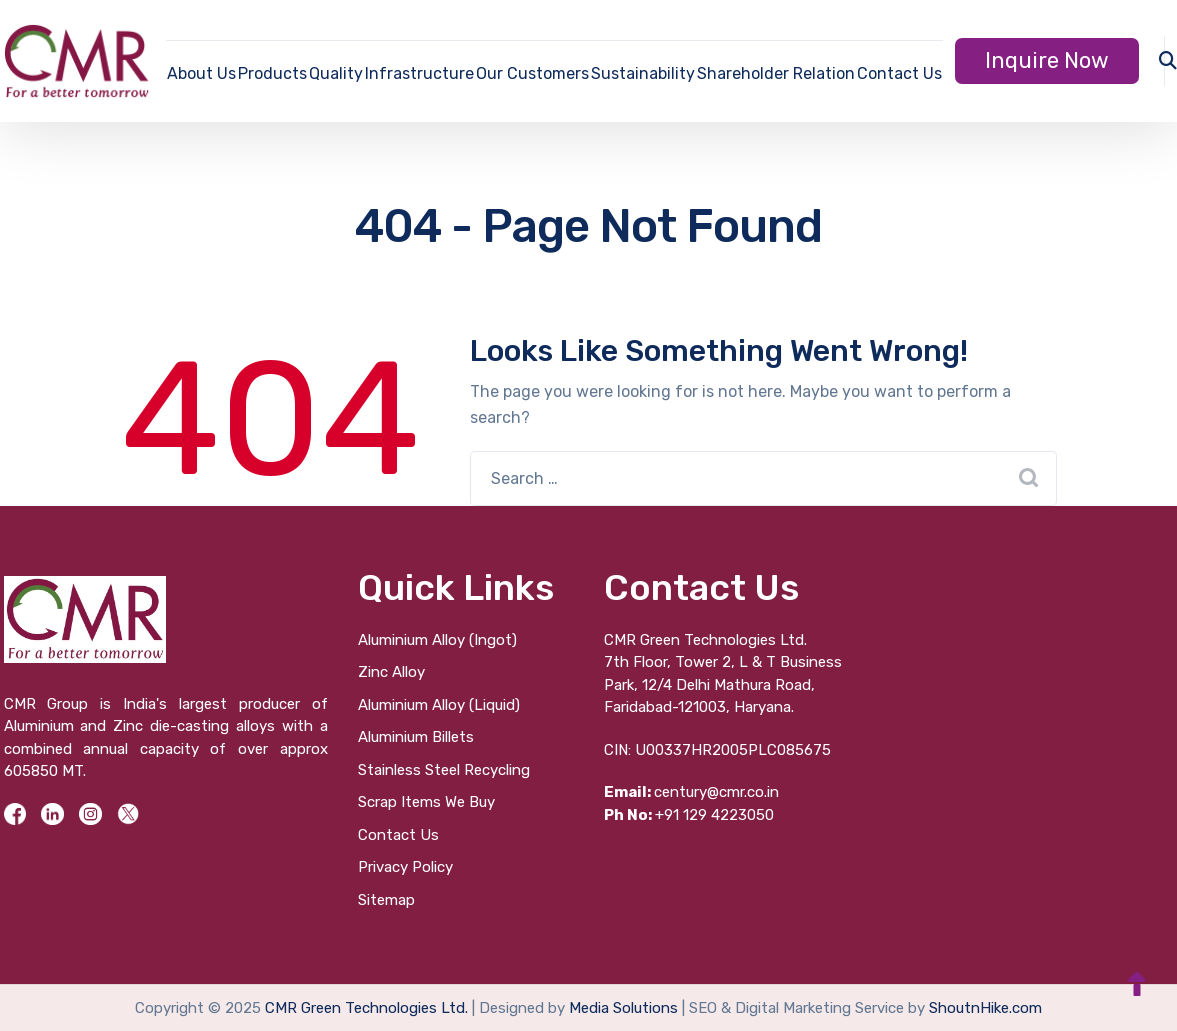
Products (272, 73)
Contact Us (899, 73)
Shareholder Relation (776, 73)
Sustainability (643, 73)
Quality (336, 73)
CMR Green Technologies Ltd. (366, 1008)
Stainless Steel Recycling (444, 770)
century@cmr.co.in (691, 792)
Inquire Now (1047, 60)
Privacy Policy (405, 867)
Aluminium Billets (416, 737)
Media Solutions (623, 1008)
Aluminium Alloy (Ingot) (437, 640)
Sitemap (386, 900)
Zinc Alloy (391, 672)
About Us (201, 73)
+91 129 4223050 (689, 815)
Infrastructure (419, 73)
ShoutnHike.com (985, 1008)
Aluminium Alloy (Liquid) (439, 705)
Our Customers (532, 73)
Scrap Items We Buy (426, 802)
